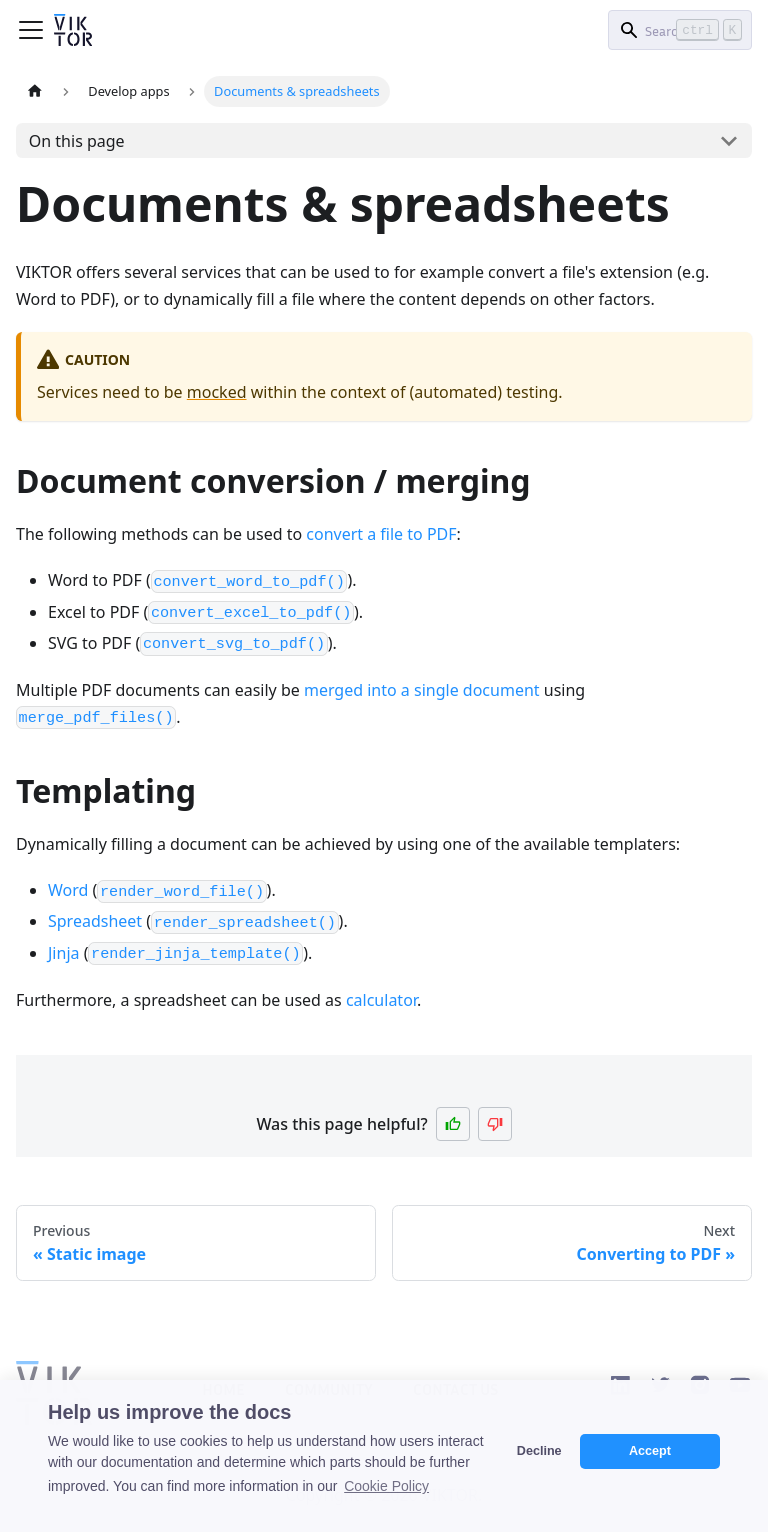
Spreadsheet (95, 921)
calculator (381, 1000)
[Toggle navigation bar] (31, 30)
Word (68, 890)
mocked (217, 392)
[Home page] (35, 91)
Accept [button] (650, 1451)
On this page (77, 141)
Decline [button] (539, 1451)
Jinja (64, 953)
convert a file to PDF (381, 534)
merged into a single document (422, 690)
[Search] (680, 30)
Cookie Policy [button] (386, 1486)
